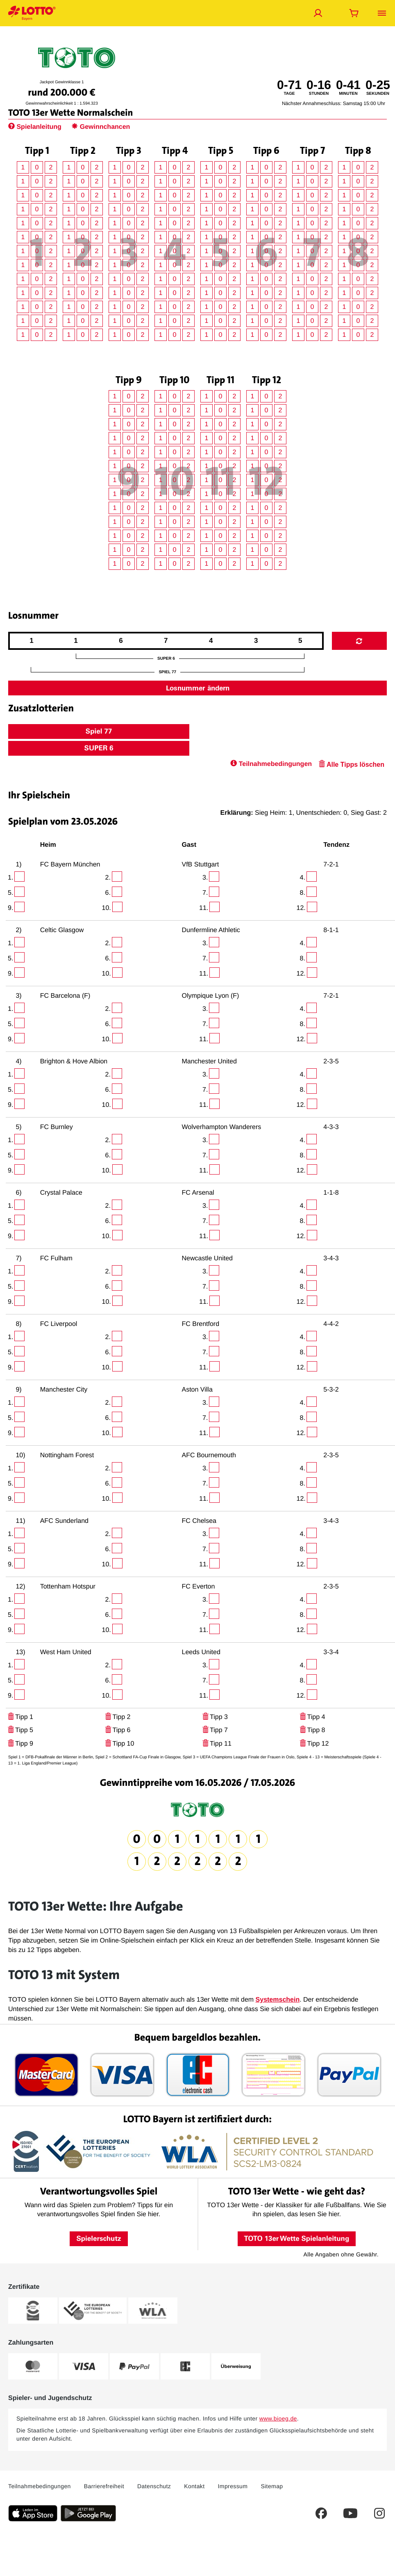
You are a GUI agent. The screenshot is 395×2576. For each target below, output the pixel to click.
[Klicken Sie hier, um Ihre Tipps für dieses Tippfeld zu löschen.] (11, 1716)
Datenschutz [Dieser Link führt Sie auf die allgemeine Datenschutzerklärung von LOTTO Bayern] (154, 2486)
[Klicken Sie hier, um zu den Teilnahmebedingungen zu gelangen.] (271, 764)
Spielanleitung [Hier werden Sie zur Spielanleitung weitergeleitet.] (35, 126)
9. (10, 908)
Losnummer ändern (197, 687)
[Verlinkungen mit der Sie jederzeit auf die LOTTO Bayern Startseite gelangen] (32, 13)
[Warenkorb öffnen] (354, 13)
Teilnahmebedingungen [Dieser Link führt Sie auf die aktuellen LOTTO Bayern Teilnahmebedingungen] (39, 2486)
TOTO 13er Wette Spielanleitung (297, 2238)
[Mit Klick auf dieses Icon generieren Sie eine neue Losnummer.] (359, 641)
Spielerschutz (98, 2238)
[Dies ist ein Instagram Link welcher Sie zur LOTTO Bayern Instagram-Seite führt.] (379, 2513)
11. (203, 908)
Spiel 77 (99, 731)
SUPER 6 (99, 747)
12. (301, 908)
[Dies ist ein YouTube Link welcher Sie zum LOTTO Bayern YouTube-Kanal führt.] (350, 2513)
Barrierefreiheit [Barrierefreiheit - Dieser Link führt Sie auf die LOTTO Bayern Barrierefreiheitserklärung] (104, 2486)
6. (108, 892)
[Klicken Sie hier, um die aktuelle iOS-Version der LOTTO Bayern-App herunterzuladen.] (32, 2513)
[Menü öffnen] (382, 13)
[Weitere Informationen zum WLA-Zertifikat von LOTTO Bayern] (152, 2310)
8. (302, 892)
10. (106, 908)
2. (108, 877)
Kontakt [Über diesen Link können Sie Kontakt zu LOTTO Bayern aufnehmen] (194, 2486)
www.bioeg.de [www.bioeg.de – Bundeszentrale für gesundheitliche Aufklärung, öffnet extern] (278, 2418)
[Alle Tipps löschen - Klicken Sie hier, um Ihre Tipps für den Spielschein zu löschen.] (351, 765)
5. (10, 892)
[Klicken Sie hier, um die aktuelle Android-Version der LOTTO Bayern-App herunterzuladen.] (88, 2513)
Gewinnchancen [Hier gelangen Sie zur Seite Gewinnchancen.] (100, 126)
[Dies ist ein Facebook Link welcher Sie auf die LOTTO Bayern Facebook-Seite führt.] (321, 2513)
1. (10, 877)
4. (302, 877)
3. (205, 877)
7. (205, 892)
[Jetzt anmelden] (318, 13)
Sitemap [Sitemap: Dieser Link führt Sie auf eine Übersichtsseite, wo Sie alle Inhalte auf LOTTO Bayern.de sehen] (272, 2486)
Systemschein (278, 1999)
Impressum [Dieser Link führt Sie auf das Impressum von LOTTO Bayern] (233, 2486)
